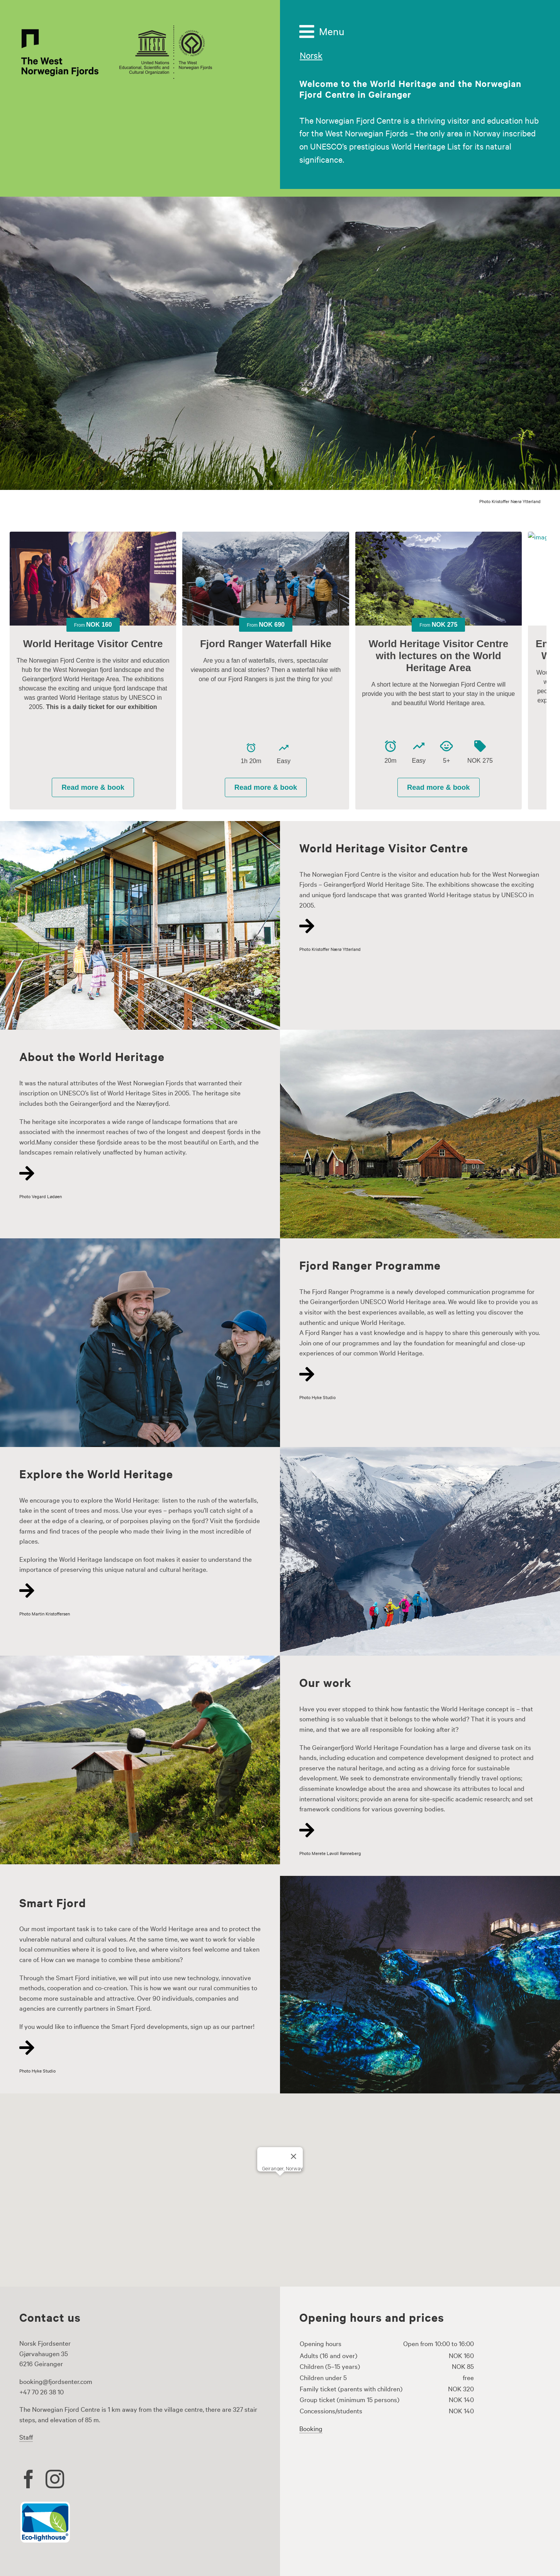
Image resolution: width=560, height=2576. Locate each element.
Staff (26, 2436)
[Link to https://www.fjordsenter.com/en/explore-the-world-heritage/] (135, 1590)
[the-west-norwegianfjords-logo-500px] (115, 26)
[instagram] (55, 2479)
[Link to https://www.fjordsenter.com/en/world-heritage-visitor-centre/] (415, 926)
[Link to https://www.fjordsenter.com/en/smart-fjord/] (135, 2047)
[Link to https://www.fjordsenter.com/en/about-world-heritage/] (135, 1173)
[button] (280, 2183)
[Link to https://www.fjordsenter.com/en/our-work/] (415, 1830)
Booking (310, 2428)
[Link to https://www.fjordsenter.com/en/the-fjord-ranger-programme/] (415, 1374)
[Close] (293, 2156)
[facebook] (28, 2479)
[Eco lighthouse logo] (45, 2504)
